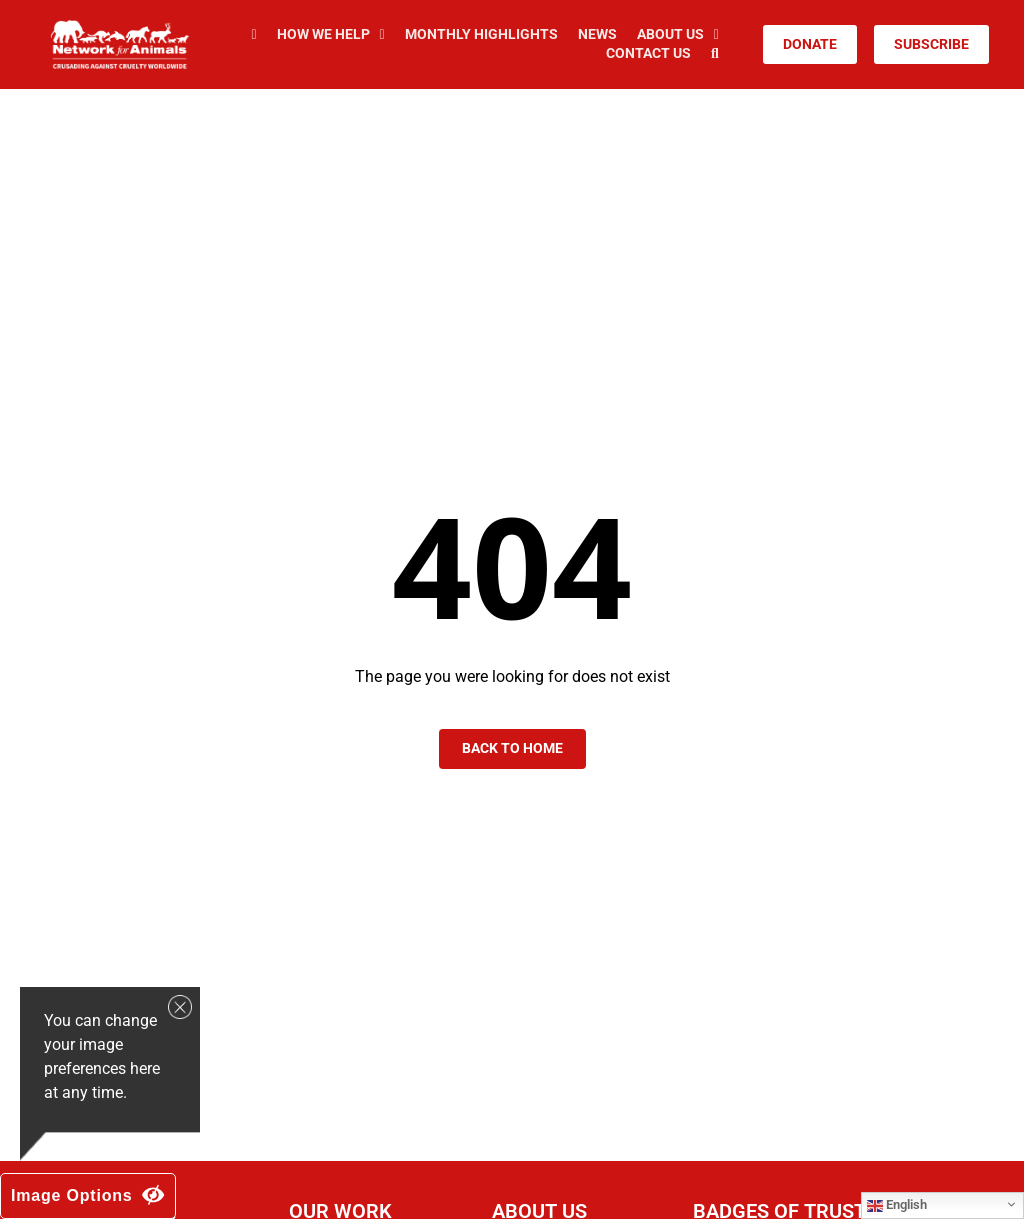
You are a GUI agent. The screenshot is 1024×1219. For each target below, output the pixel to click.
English (897, 1205)
